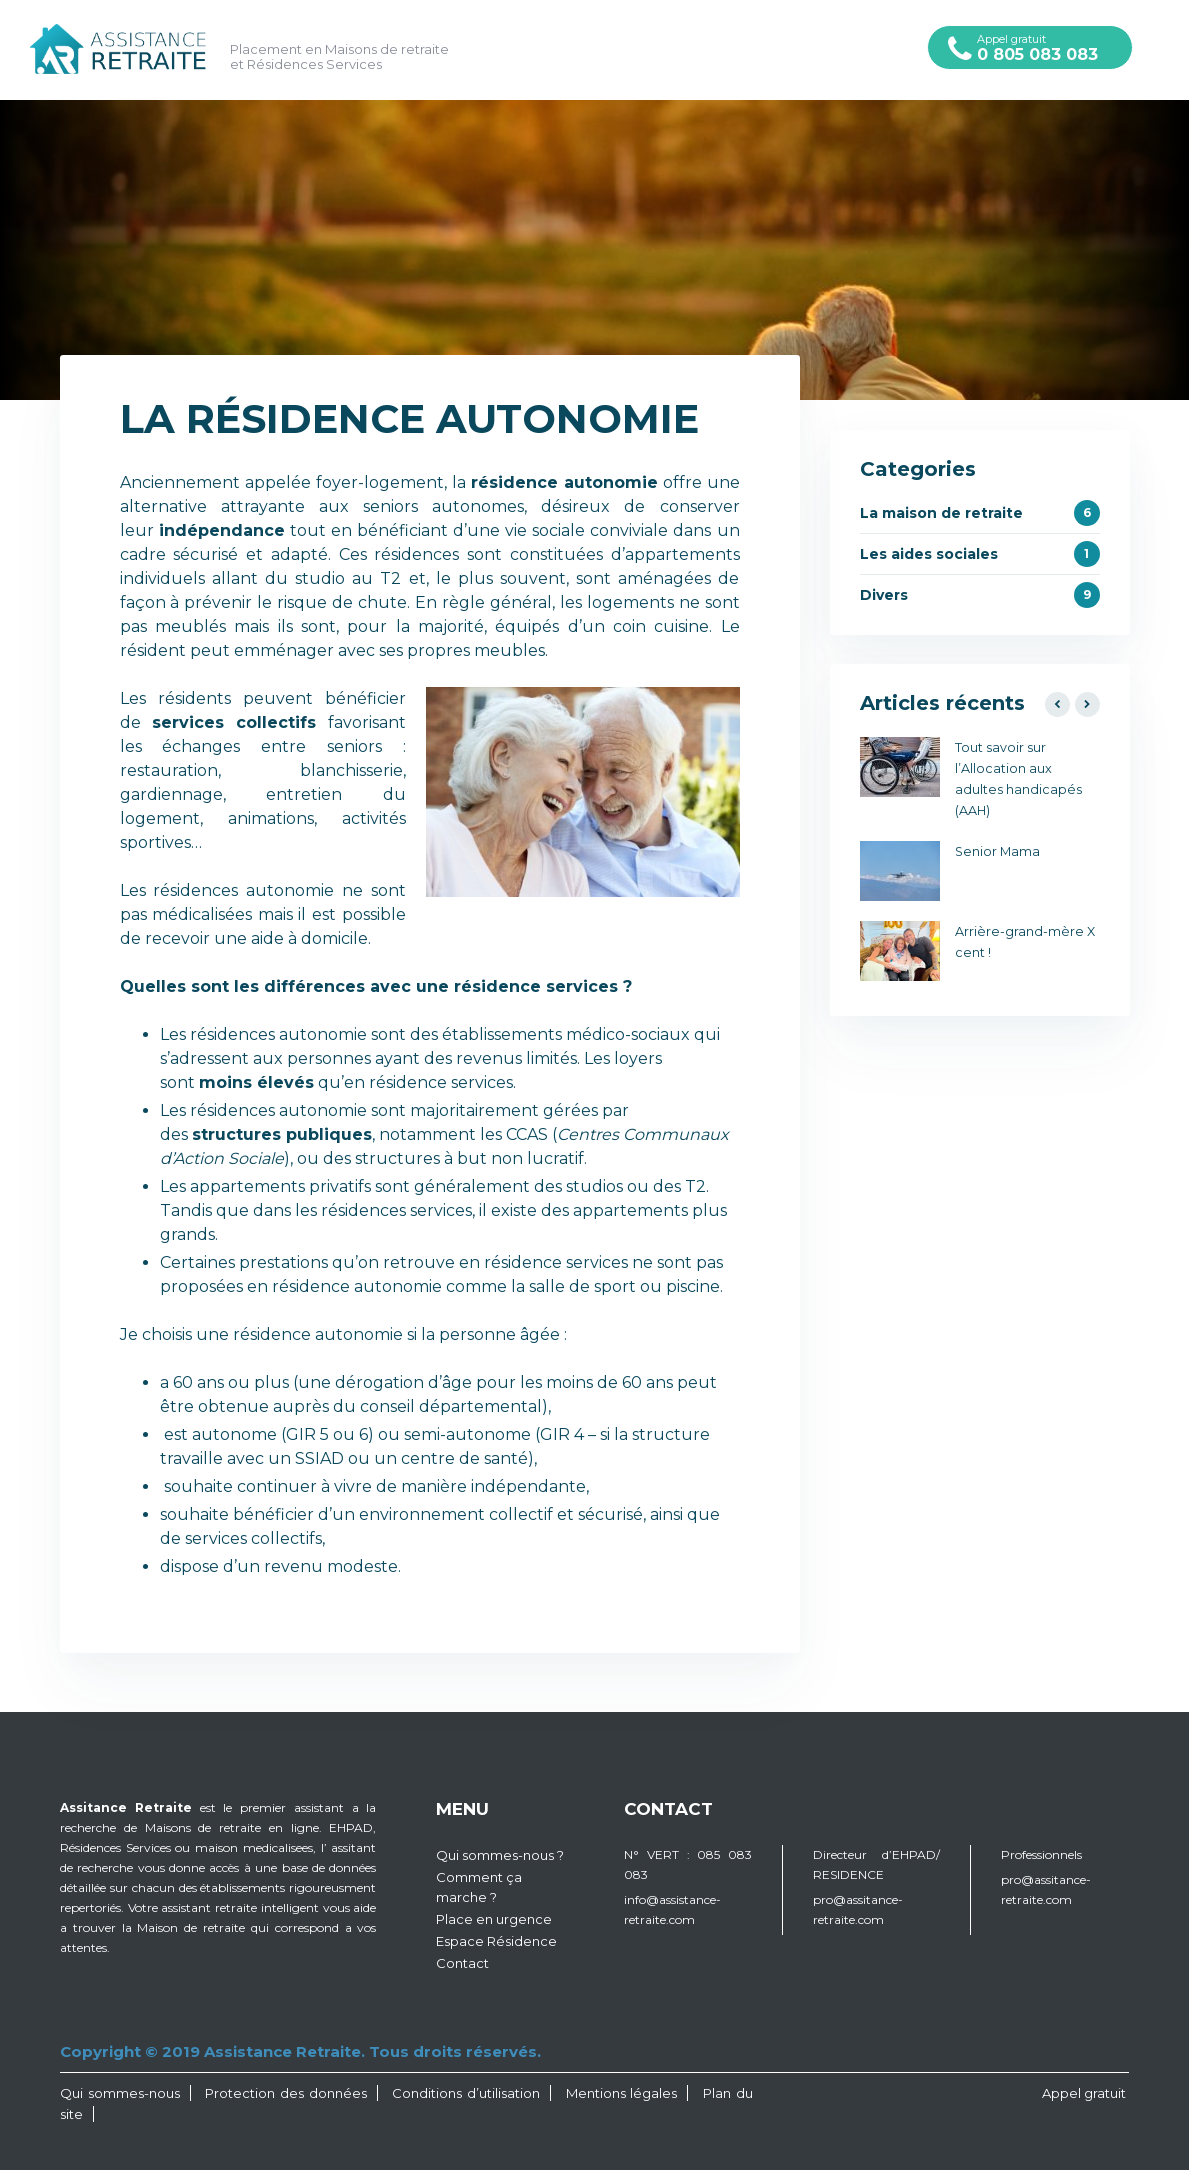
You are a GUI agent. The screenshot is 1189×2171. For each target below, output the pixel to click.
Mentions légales (622, 2094)
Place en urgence (494, 1920)
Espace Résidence (496, 1942)
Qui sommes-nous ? (500, 1856)
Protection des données (285, 2094)
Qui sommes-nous (120, 2094)
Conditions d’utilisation (466, 2094)
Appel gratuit (1030, 48)
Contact (462, 1964)
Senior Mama (997, 852)
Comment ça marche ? (479, 1888)
